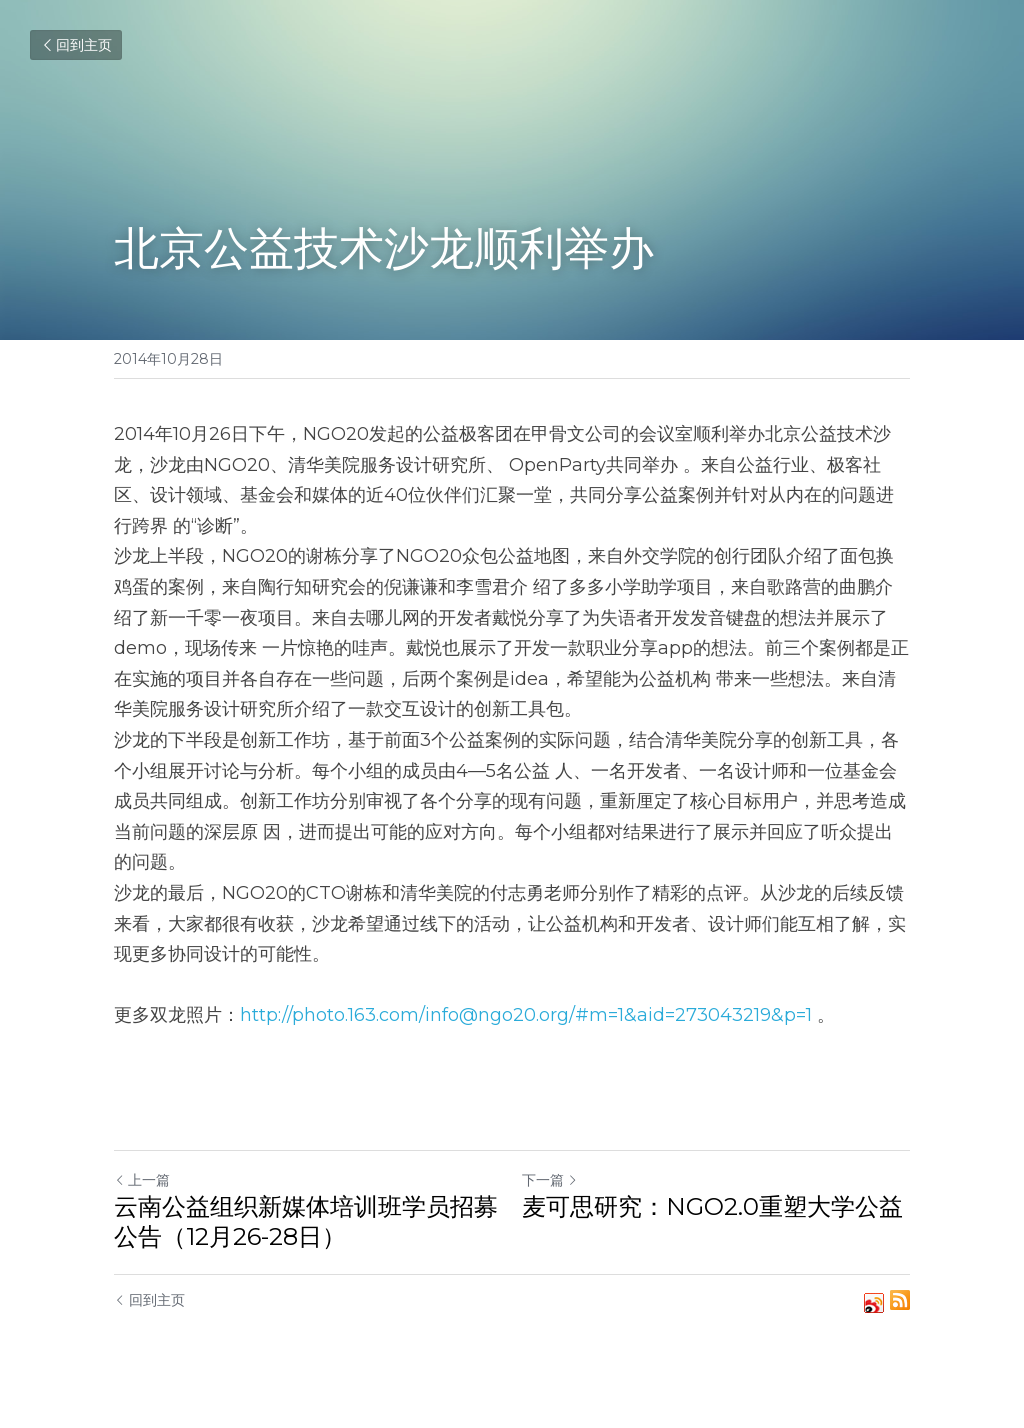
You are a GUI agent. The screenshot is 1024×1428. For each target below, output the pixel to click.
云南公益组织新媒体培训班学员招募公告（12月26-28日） (306, 1221)
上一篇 (142, 1180)
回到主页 (76, 45)
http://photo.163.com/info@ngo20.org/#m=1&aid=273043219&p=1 (526, 1015)
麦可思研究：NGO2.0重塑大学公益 (712, 1206)
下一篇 (550, 1180)
